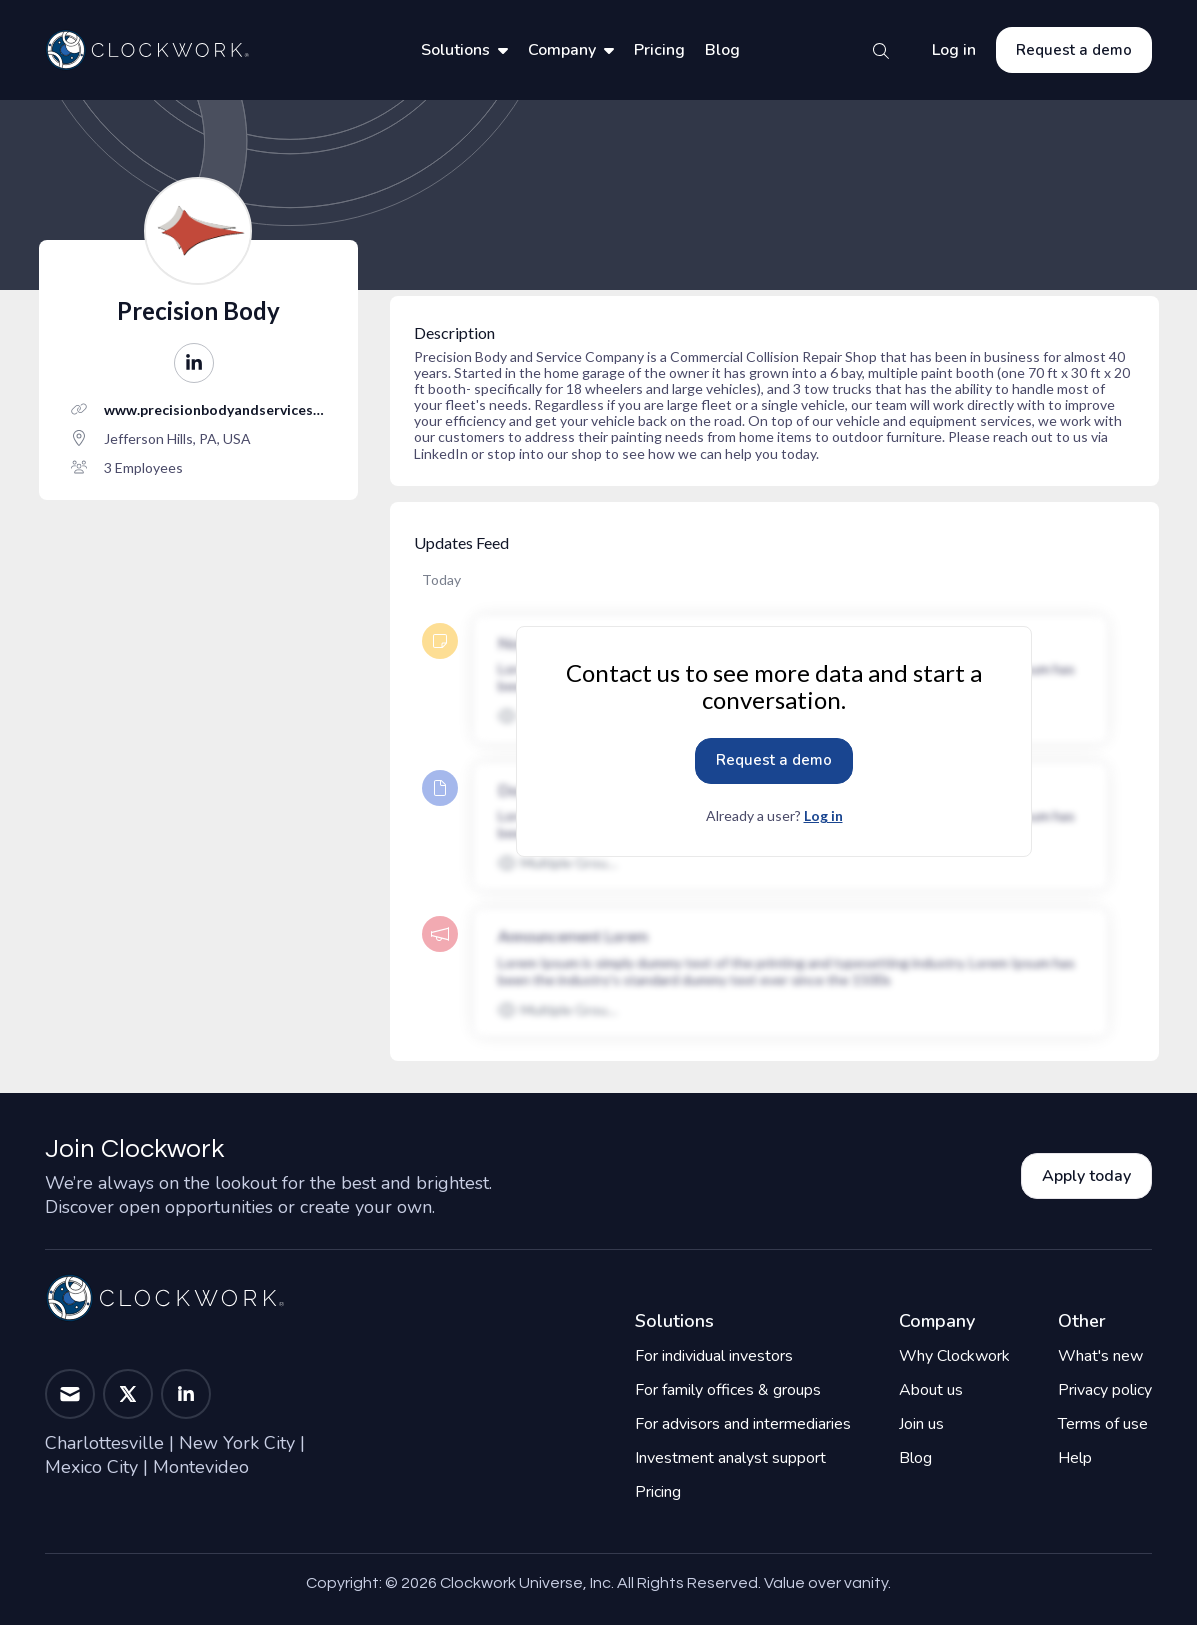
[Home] (147, 50)
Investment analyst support (730, 1458)
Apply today (1086, 1176)
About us (931, 1390)
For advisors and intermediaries (743, 1424)
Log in (954, 50)
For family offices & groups (728, 1390)
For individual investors (714, 1356)
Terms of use (1103, 1424)
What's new (1100, 1356)
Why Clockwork (954, 1356)
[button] (194, 363)
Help (1075, 1458)
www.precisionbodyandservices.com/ (213, 409)
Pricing (659, 50)
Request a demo (1074, 50)
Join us (921, 1424)
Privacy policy (1105, 1390)
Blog (722, 50)
